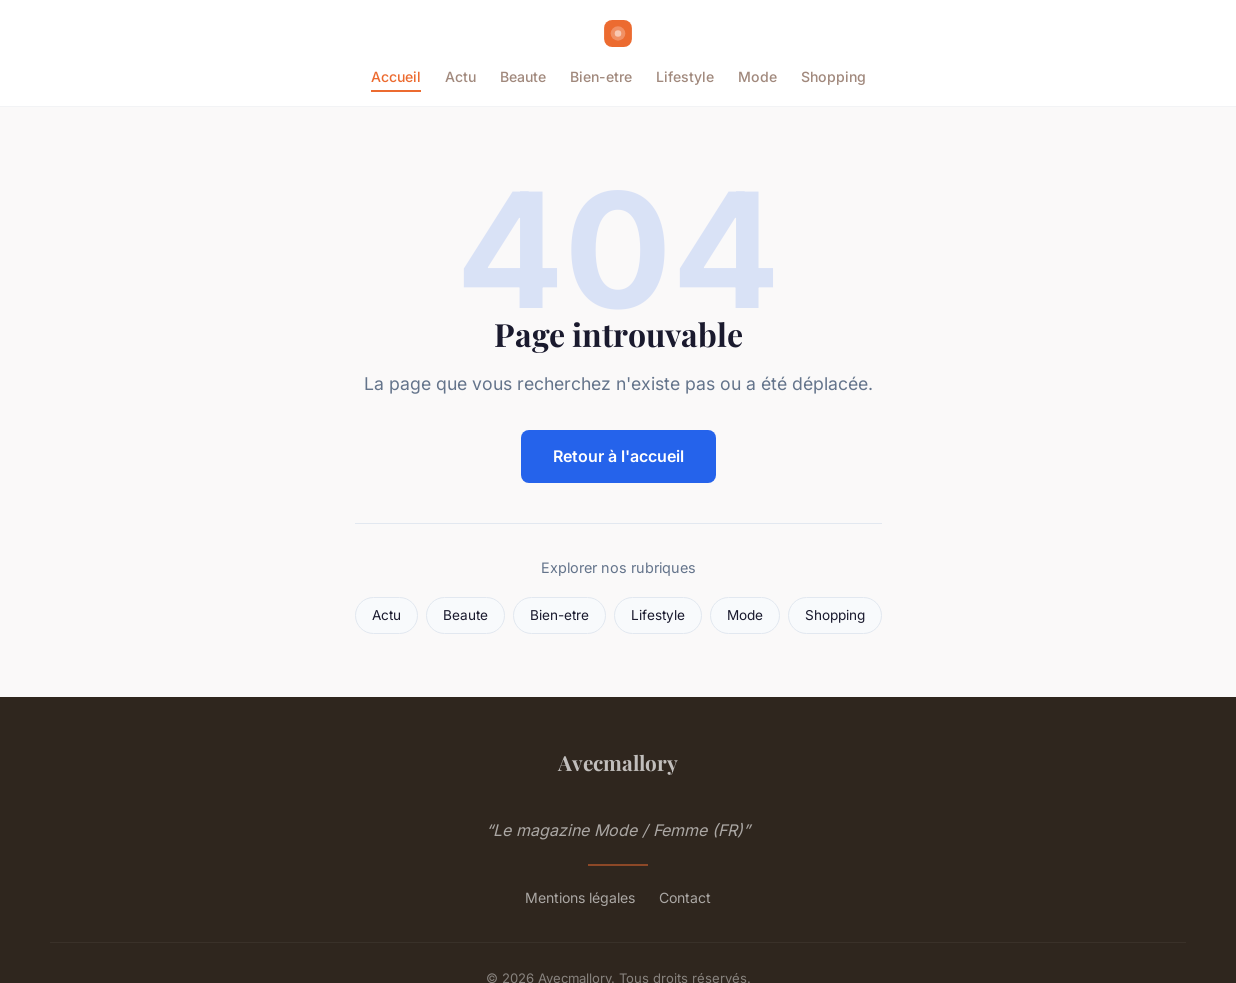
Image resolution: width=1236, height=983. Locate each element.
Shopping (833, 76)
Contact (685, 897)
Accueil (396, 76)
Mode (757, 76)
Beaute (523, 76)
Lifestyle (685, 76)
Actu (460, 76)
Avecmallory (618, 762)
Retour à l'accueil (618, 456)
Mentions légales (580, 897)
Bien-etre (601, 76)
